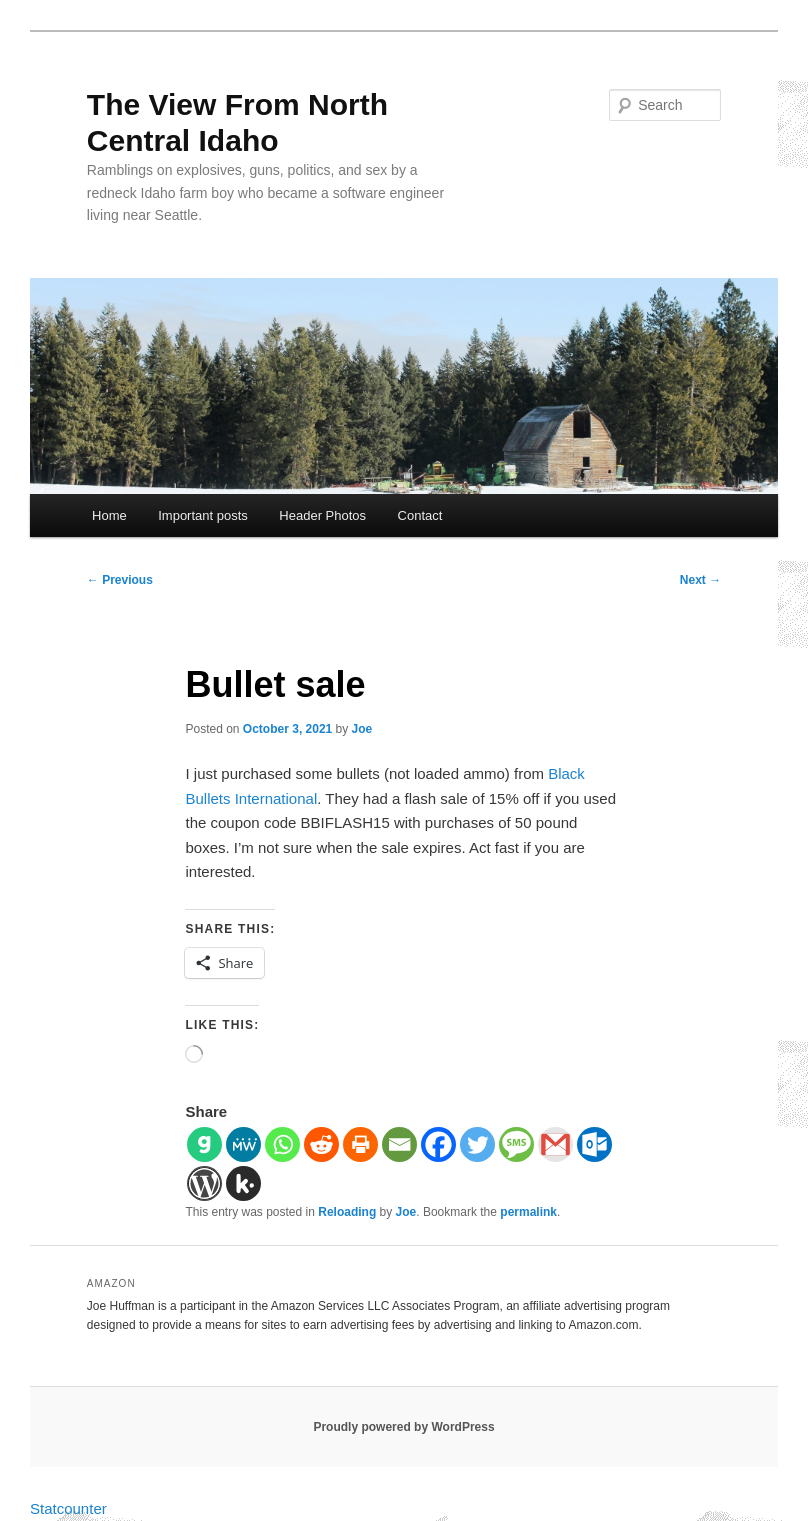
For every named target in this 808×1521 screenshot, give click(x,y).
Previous (120, 580)
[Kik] (243, 1183)
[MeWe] (243, 1144)
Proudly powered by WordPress (403, 1427)
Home (109, 515)
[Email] (399, 1144)
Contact (420, 515)
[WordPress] (204, 1183)
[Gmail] (555, 1144)
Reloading (347, 1212)
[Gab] (204, 1144)
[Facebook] (438, 1144)
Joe (362, 729)
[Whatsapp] (282, 1144)
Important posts (203, 515)
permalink (528, 1212)
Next (700, 580)
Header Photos (322, 515)
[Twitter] (477, 1144)
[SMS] (516, 1144)
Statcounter (68, 1508)
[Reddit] (321, 1144)
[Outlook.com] (594, 1144)
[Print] (360, 1144)
